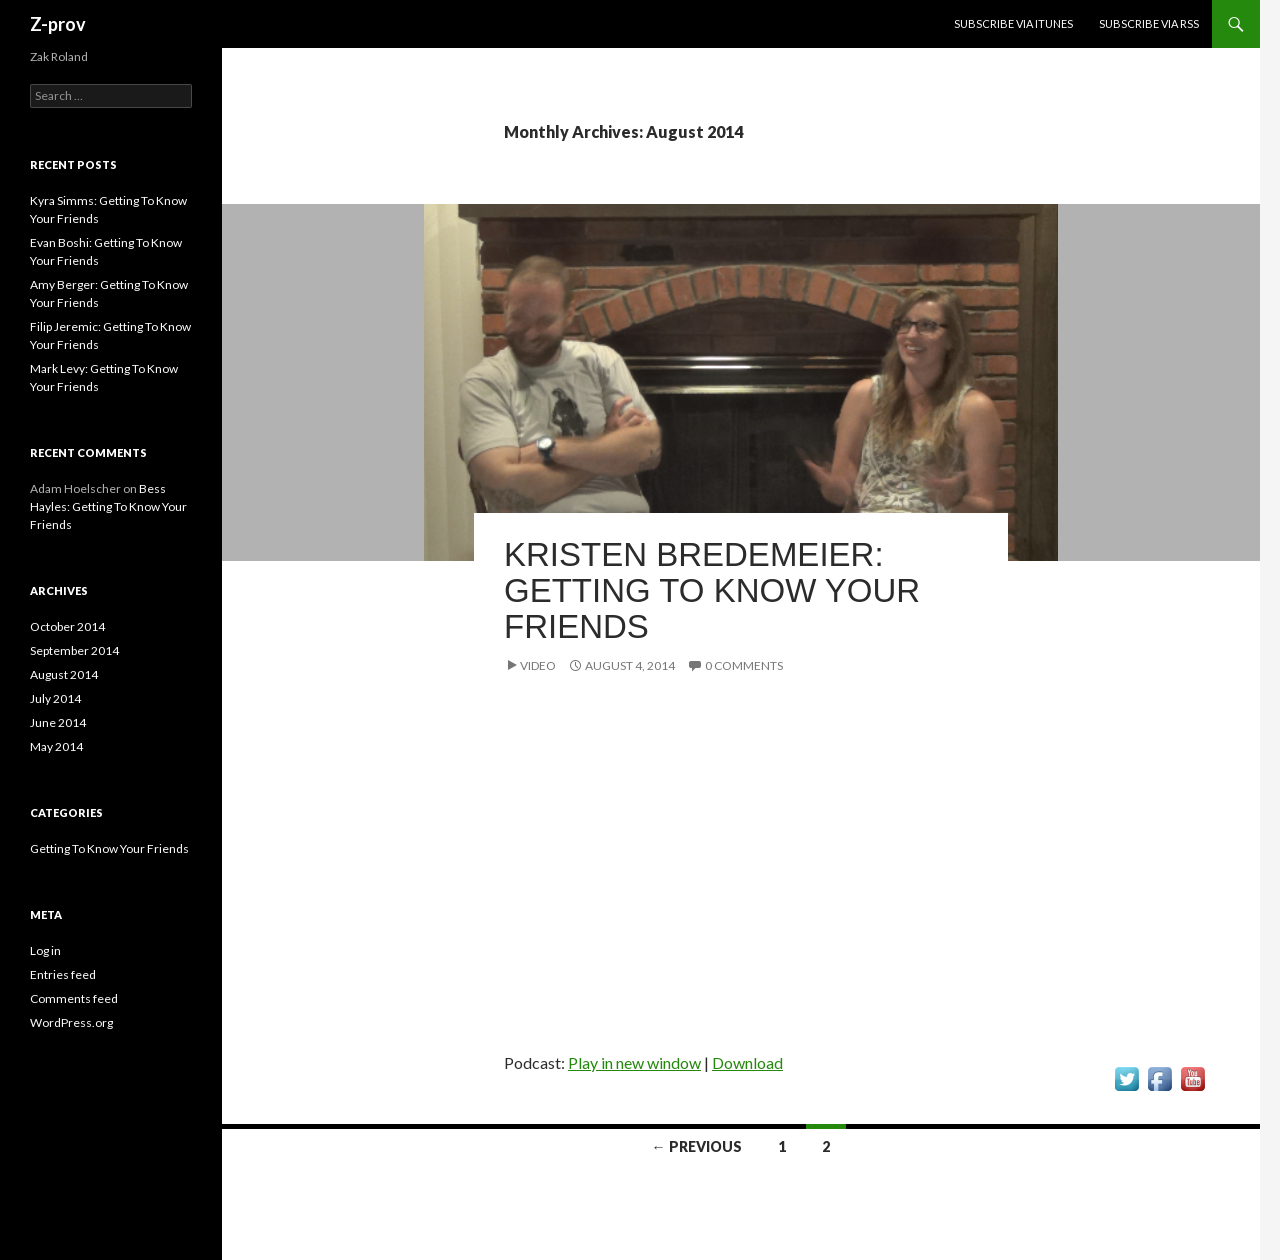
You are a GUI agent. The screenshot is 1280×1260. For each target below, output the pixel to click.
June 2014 (58, 722)
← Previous (697, 1146)
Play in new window (634, 1062)
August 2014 (64, 674)
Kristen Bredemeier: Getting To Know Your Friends (712, 590)
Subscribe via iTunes (1013, 23)
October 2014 (67, 626)
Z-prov (58, 24)
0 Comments (744, 665)
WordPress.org (71, 1022)
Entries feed (63, 974)
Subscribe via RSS (1149, 23)
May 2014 (56, 746)
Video (538, 665)
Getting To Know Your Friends (109, 848)
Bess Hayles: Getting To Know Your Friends (108, 506)
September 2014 (74, 650)
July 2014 (55, 698)
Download (747, 1062)
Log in (45, 950)
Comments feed (74, 998)
